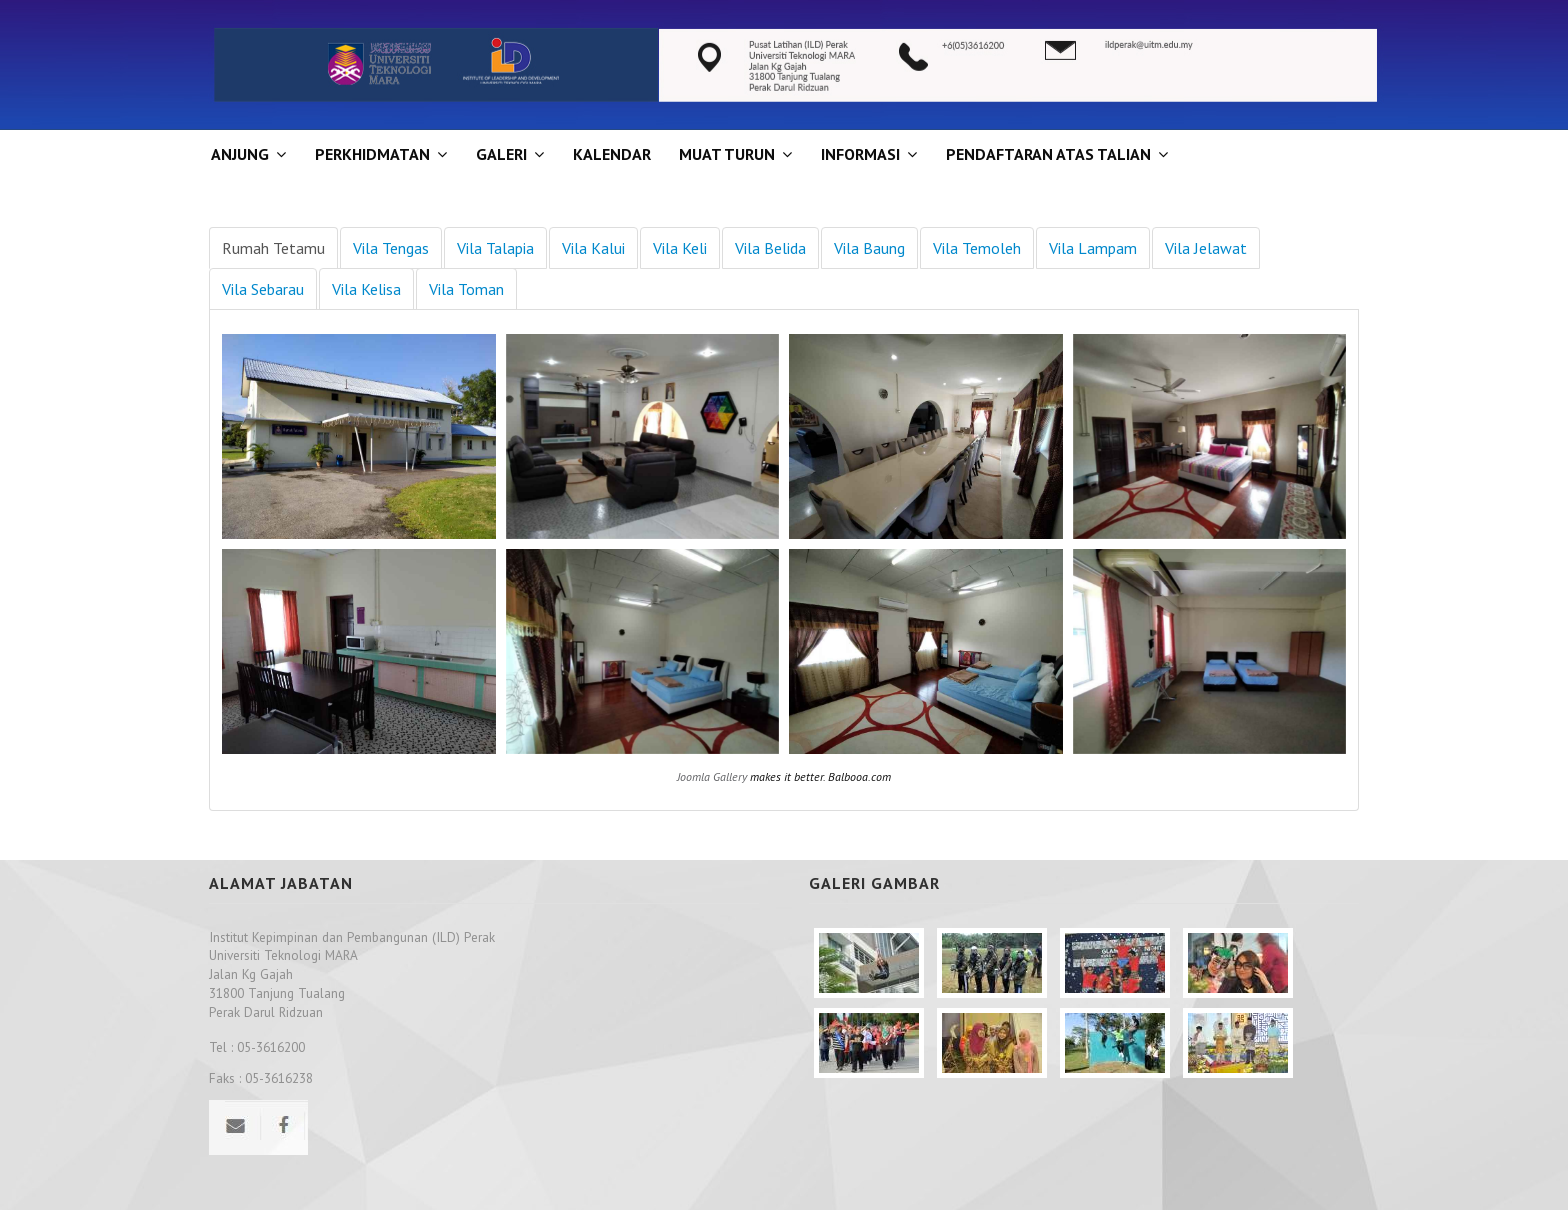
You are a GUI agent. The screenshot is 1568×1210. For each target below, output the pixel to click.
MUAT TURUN (727, 154)
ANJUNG (240, 154)
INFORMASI (860, 154)
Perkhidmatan (372, 154)
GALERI (501, 154)
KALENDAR (612, 154)
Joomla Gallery (712, 776)
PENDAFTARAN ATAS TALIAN (1048, 154)
